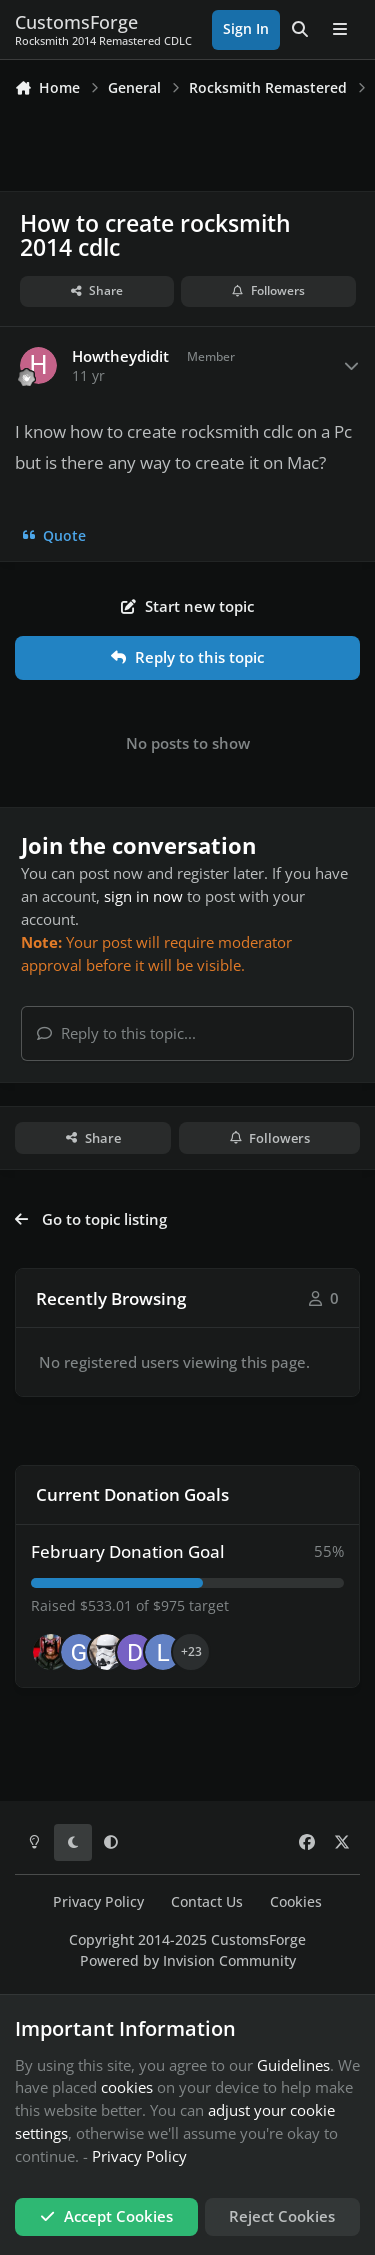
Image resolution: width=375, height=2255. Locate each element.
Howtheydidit (120, 356)
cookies (127, 2087)
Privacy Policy (98, 1902)
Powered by (188, 1961)
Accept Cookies (106, 2216)
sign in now (143, 896)
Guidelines (293, 2065)
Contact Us (207, 1902)
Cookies (296, 1902)
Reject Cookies (282, 2216)
